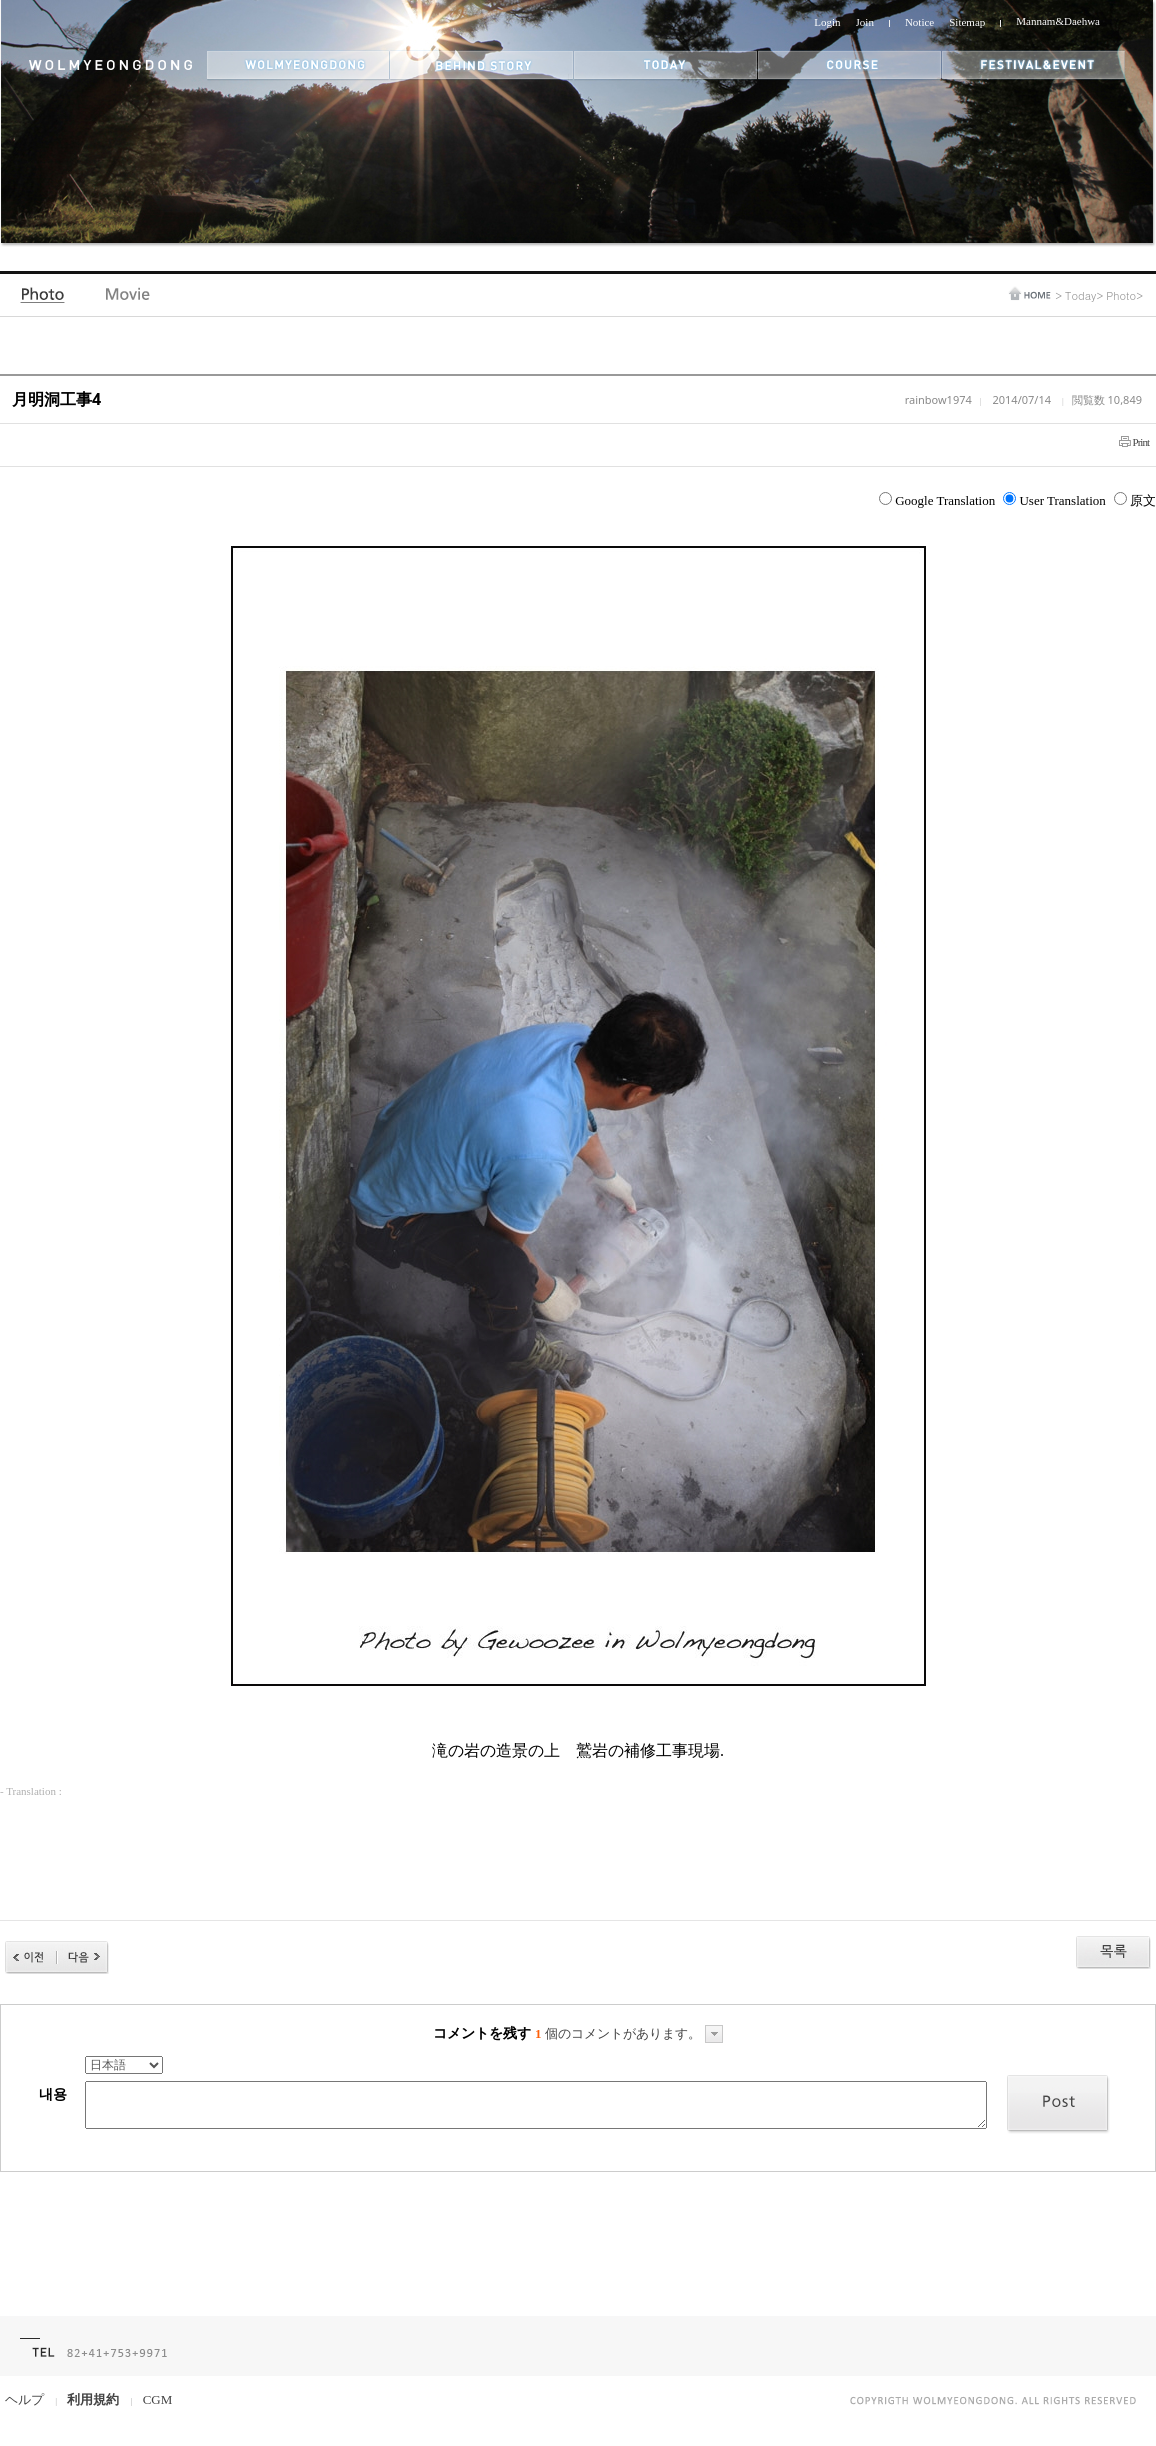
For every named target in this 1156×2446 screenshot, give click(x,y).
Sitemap (967, 22)
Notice (919, 22)
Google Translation (937, 500)
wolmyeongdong (298, 65)
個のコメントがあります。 (629, 2033)
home (1030, 293)
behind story (482, 65)
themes (850, 65)
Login (827, 22)
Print (1141, 442)
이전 (31, 1957)
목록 (1113, 1952)
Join (865, 22)
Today (1080, 295)
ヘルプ (24, 2399)
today (666, 65)
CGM (158, 2399)
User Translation (1054, 500)
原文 (1135, 500)
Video (128, 299)
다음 (83, 1957)
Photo (44, 299)
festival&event (1035, 65)
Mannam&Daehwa (1058, 21)
